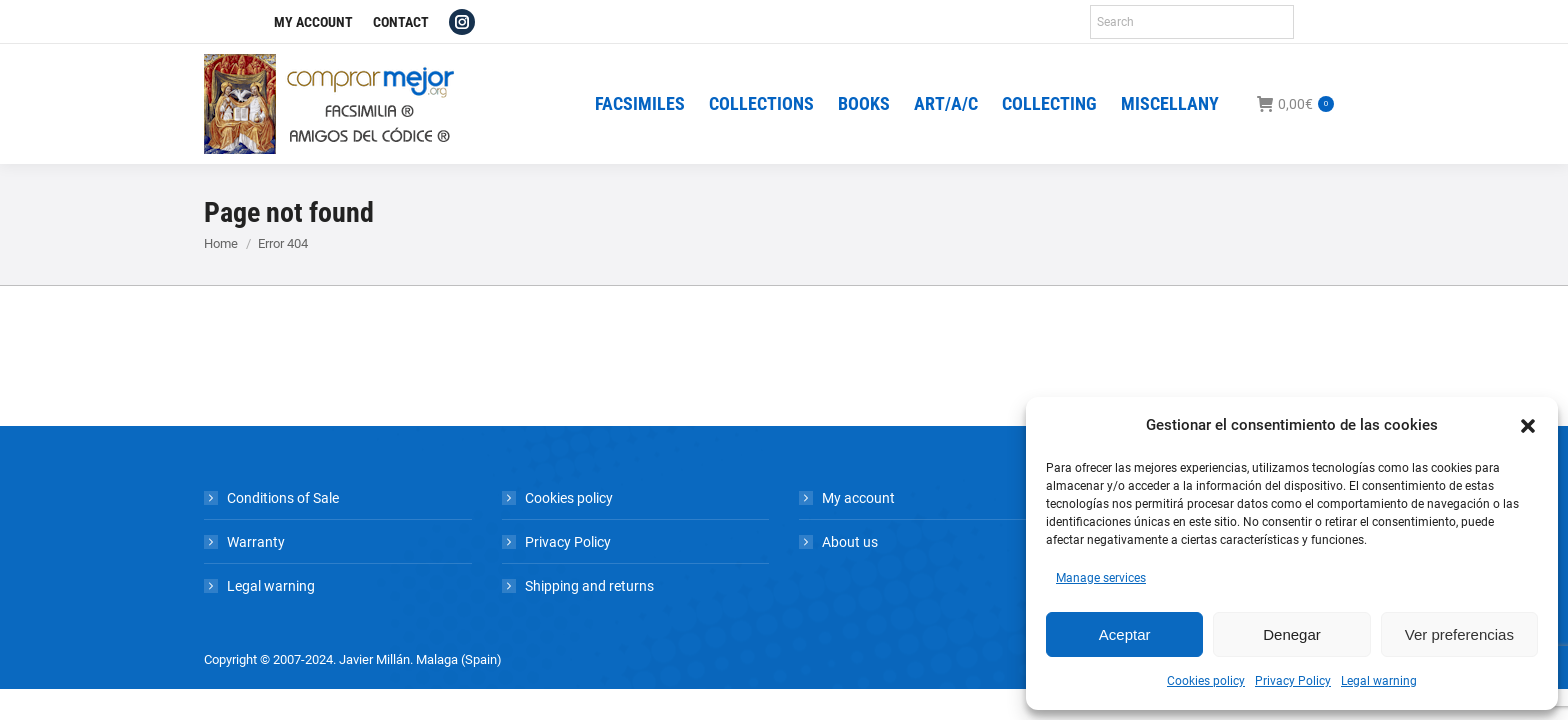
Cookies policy (1206, 681)
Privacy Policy (1293, 681)
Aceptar (1125, 634)
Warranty (256, 542)
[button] (1528, 426)
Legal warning (1379, 681)
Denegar (1292, 634)
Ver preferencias (1459, 634)
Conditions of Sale (283, 498)
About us (850, 542)
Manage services (1101, 578)
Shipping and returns (589, 586)
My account (858, 498)
